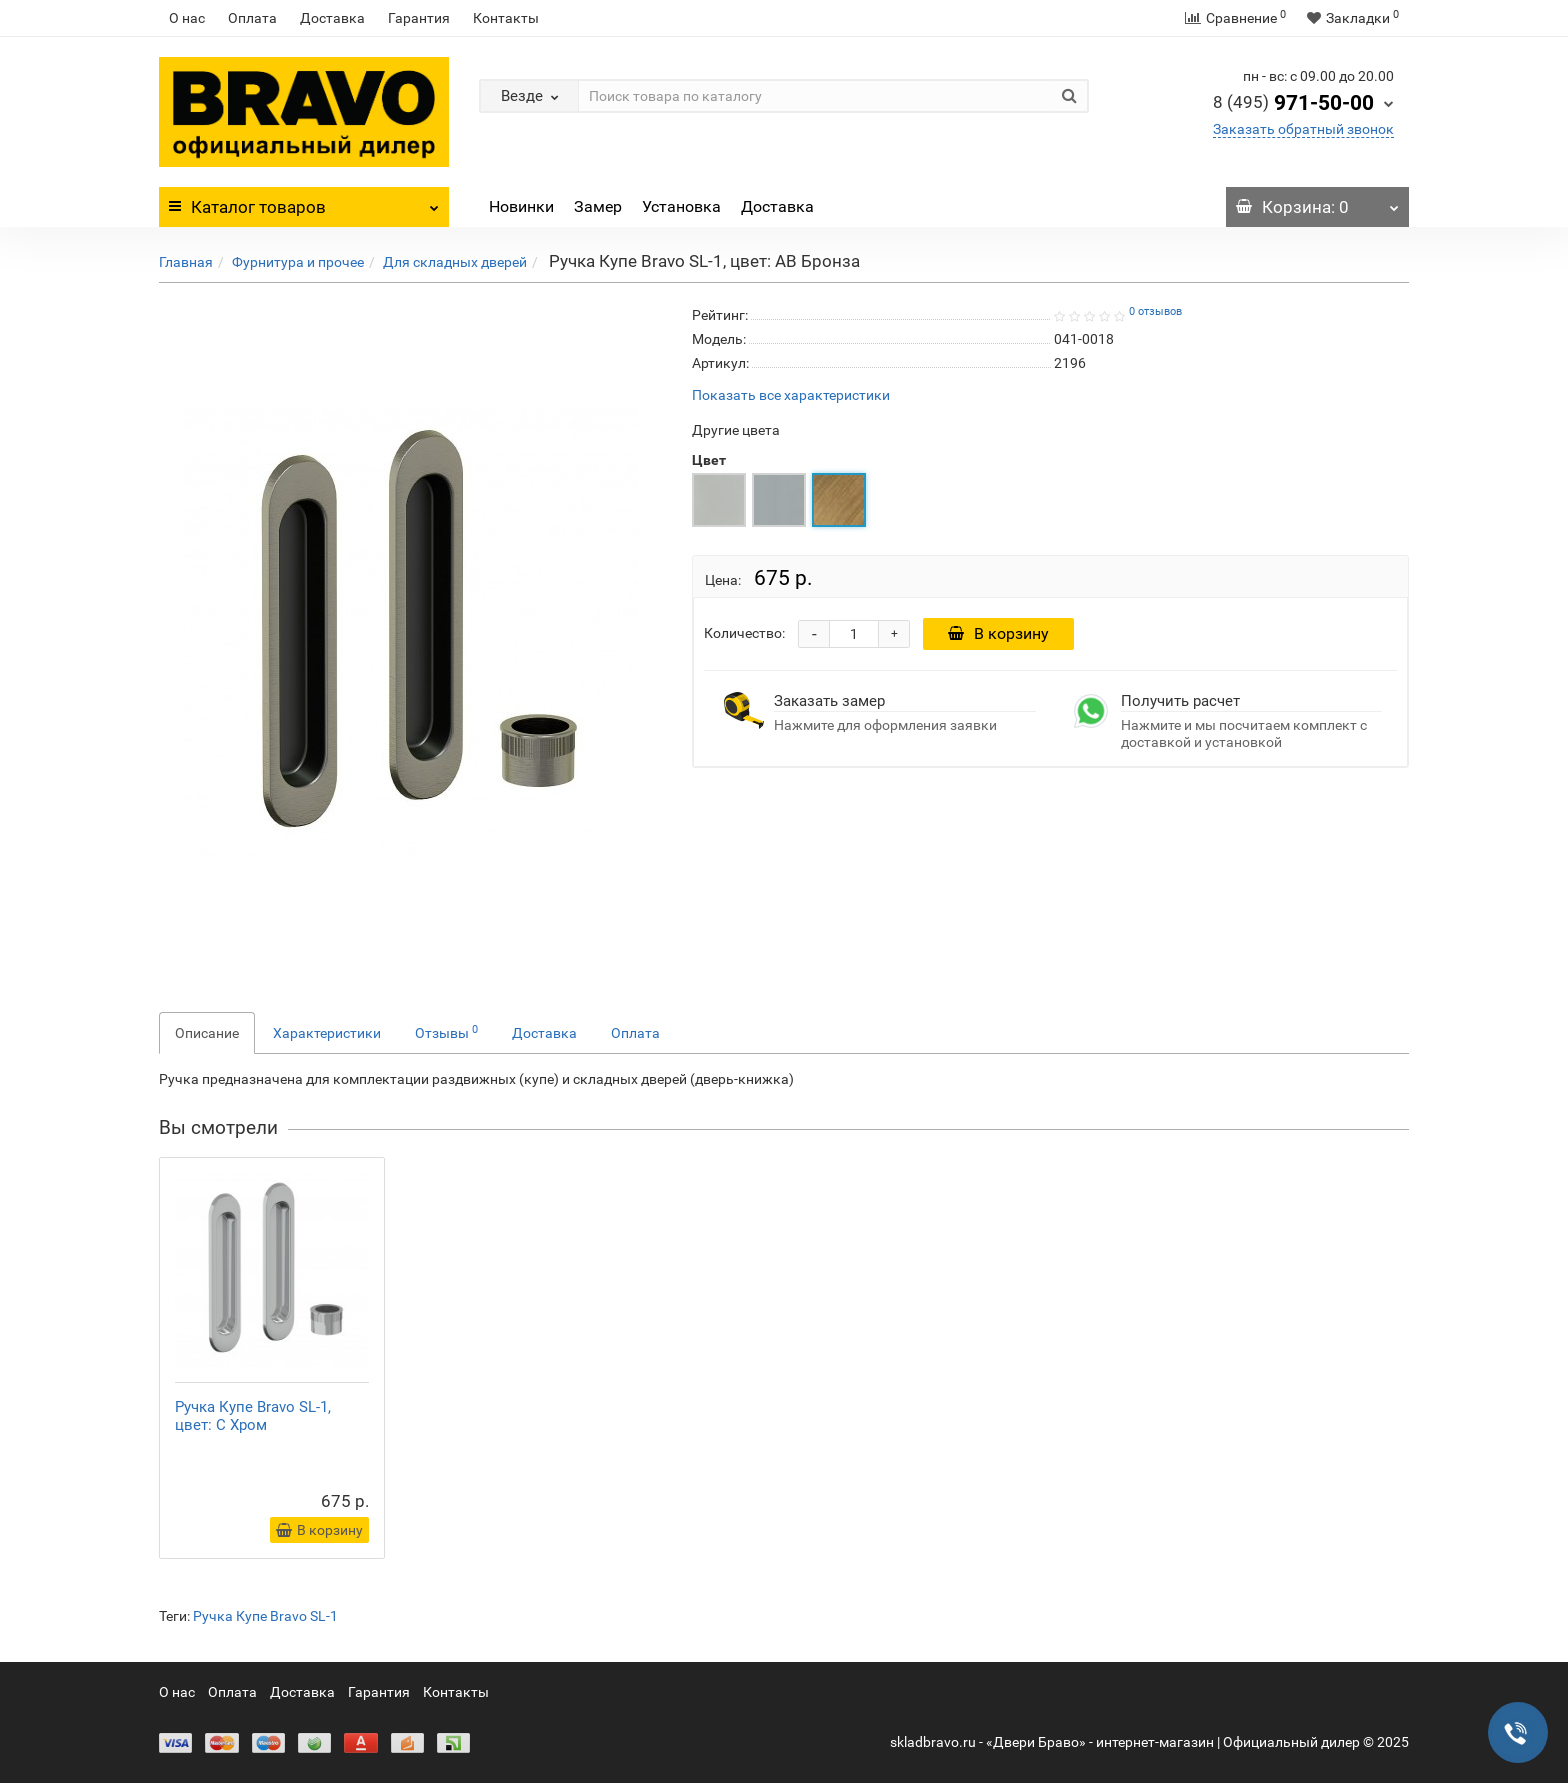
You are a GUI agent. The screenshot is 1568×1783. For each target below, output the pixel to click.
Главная (186, 262)
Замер (598, 206)
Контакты (506, 18)
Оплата (252, 18)
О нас (187, 18)
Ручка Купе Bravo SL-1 (265, 1616)
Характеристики (327, 1033)
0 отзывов (1155, 311)
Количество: (744, 633)
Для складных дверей (455, 262)
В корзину (998, 633)
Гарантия (419, 18)
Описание (207, 1033)
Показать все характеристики (791, 395)
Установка (681, 206)
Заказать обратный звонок (1303, 129)
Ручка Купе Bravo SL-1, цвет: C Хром (253, 1416)
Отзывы (446, 1032)
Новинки (521, 206)
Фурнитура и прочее (298, 262)
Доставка (332, 18)
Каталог (304, 202)
